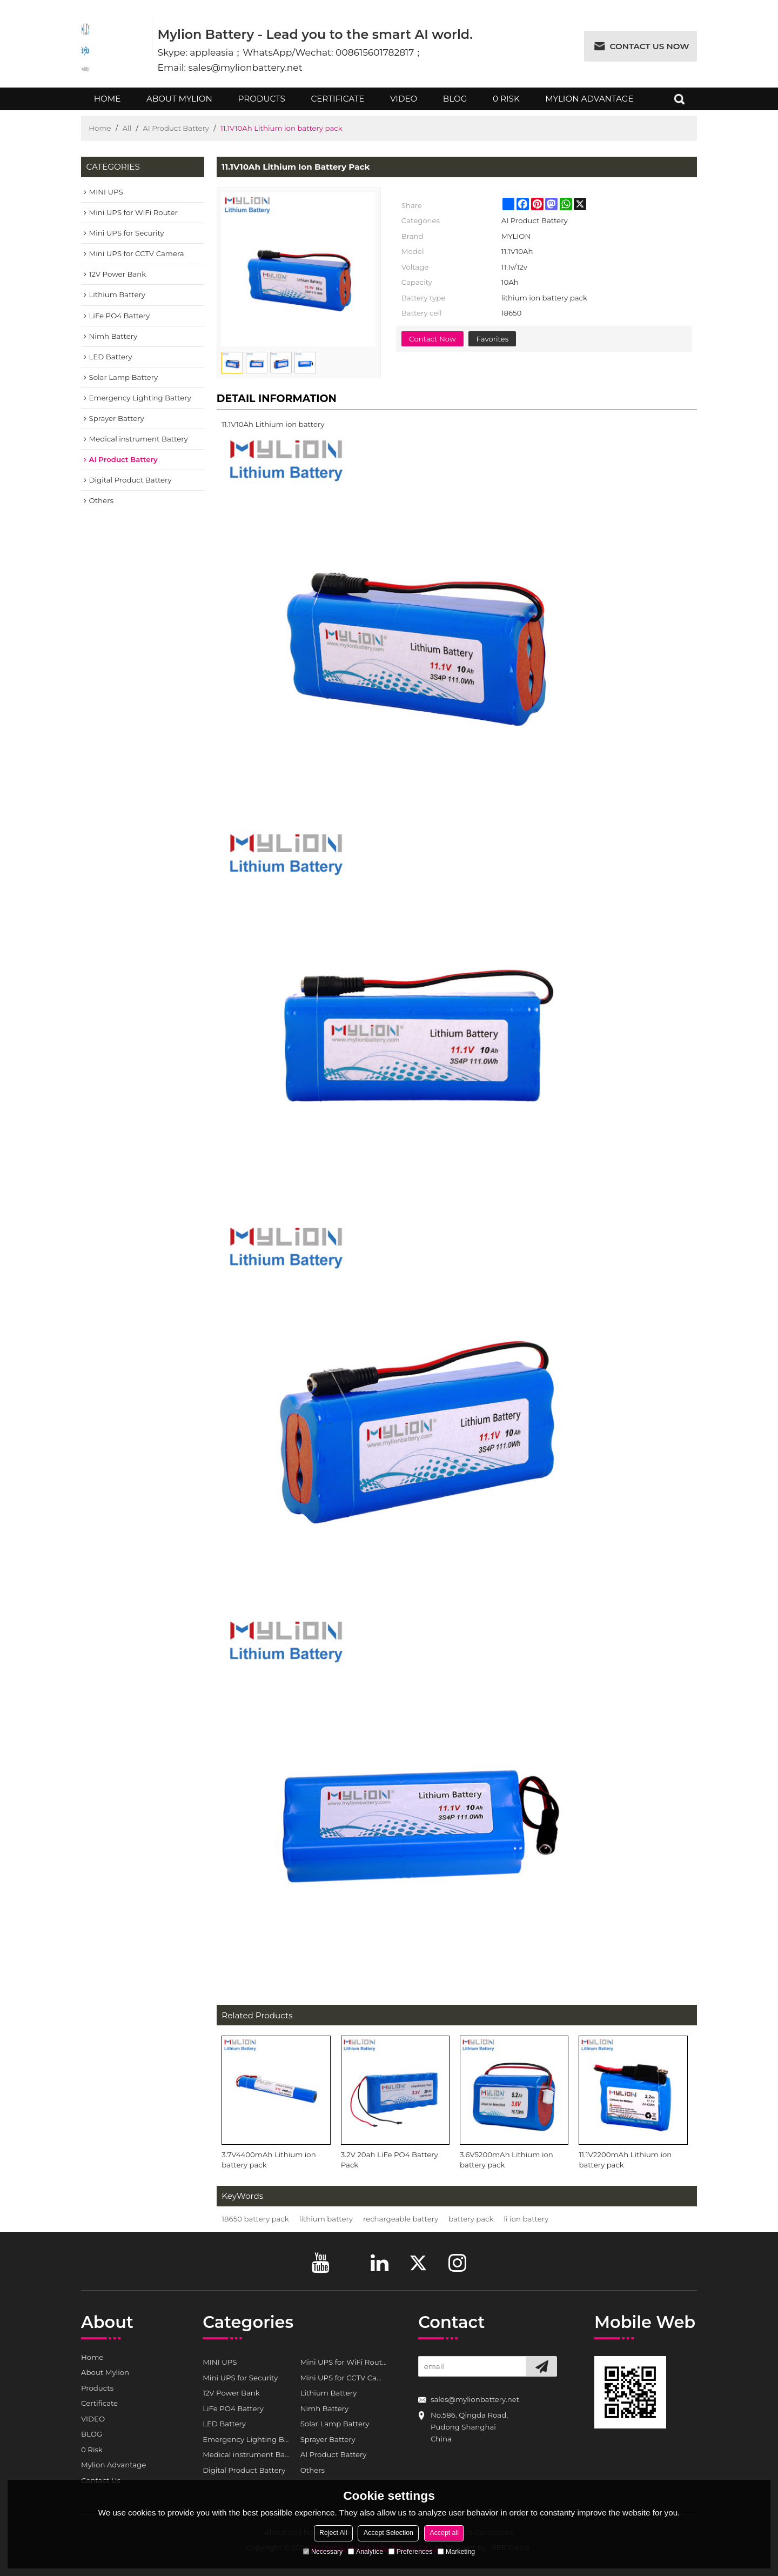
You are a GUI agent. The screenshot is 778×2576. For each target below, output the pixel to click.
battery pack (470, 2218)
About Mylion (179, 102)
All (126, 128)
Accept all (444, 2533)
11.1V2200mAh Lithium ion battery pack (625, 2159)
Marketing (456, 2551)
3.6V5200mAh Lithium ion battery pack (506, 2159)
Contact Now (432, 338)
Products (261, 102)
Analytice (365, 2551)
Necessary (323, 2551)
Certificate (338, 102)
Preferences (410, 2551)
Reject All (333, 2533)
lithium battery (326, 2218)
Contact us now (649, 46)
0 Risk (506, 102)
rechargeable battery (400, 2218)
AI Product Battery (176, 128)
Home (107, 102)
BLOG (455, 102)
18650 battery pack (255, 2218)
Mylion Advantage (589, 102)
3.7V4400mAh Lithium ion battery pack (269, 2159)
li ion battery (526, 2218)
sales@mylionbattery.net (475, 2399)
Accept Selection (388, 2533)
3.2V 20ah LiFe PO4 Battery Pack (389, 2159)
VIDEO (403, 102)
